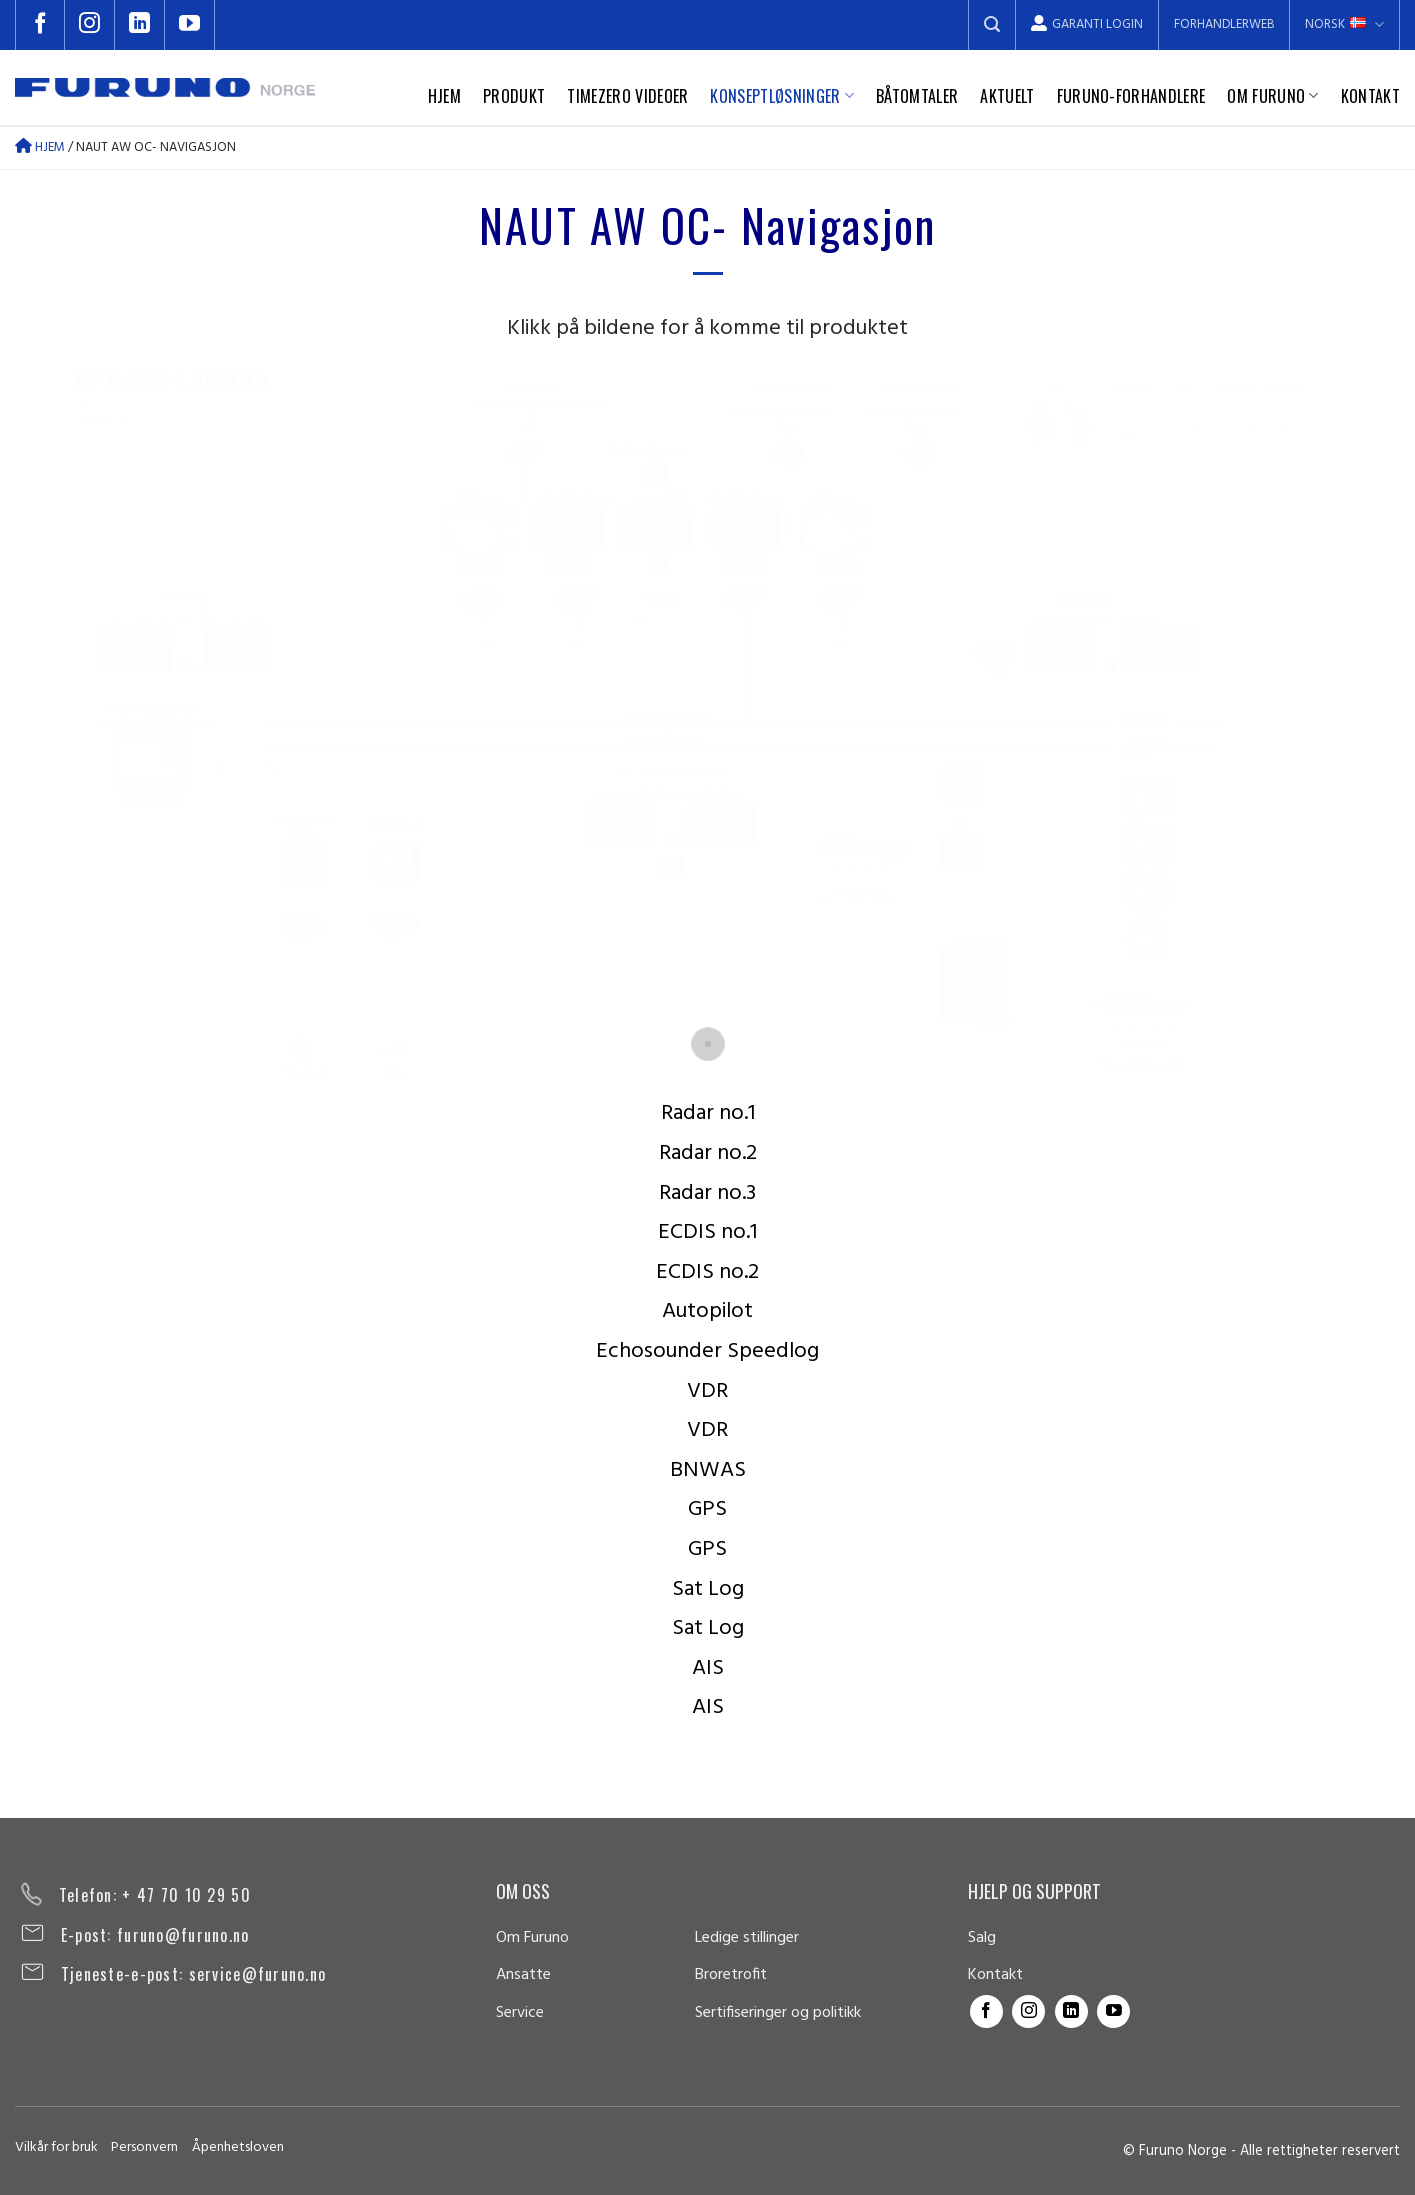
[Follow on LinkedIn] (140, 25)
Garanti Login (1087, 24)
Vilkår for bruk (56, 2147)
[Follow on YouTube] (190, 25)
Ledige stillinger (747, 1938)
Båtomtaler (917, 96)
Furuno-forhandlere (1131, 96)
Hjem (444, 96)
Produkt (514, 96)
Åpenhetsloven (238, 2147)
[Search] (992, 25)
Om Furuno (1272, 96)
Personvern (144, 2147)
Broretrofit (731, 1975)
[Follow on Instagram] (90, 25)
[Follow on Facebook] (40, 25)
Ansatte (523, 1975)
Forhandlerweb (1224, 24)
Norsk (1344, 24)
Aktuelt (1007, 96)
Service (520, 2013)
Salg (982, 1938)
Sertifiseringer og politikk (778, 2013)
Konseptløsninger (782, 96)
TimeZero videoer (627, 96)
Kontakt (1370, 96)
